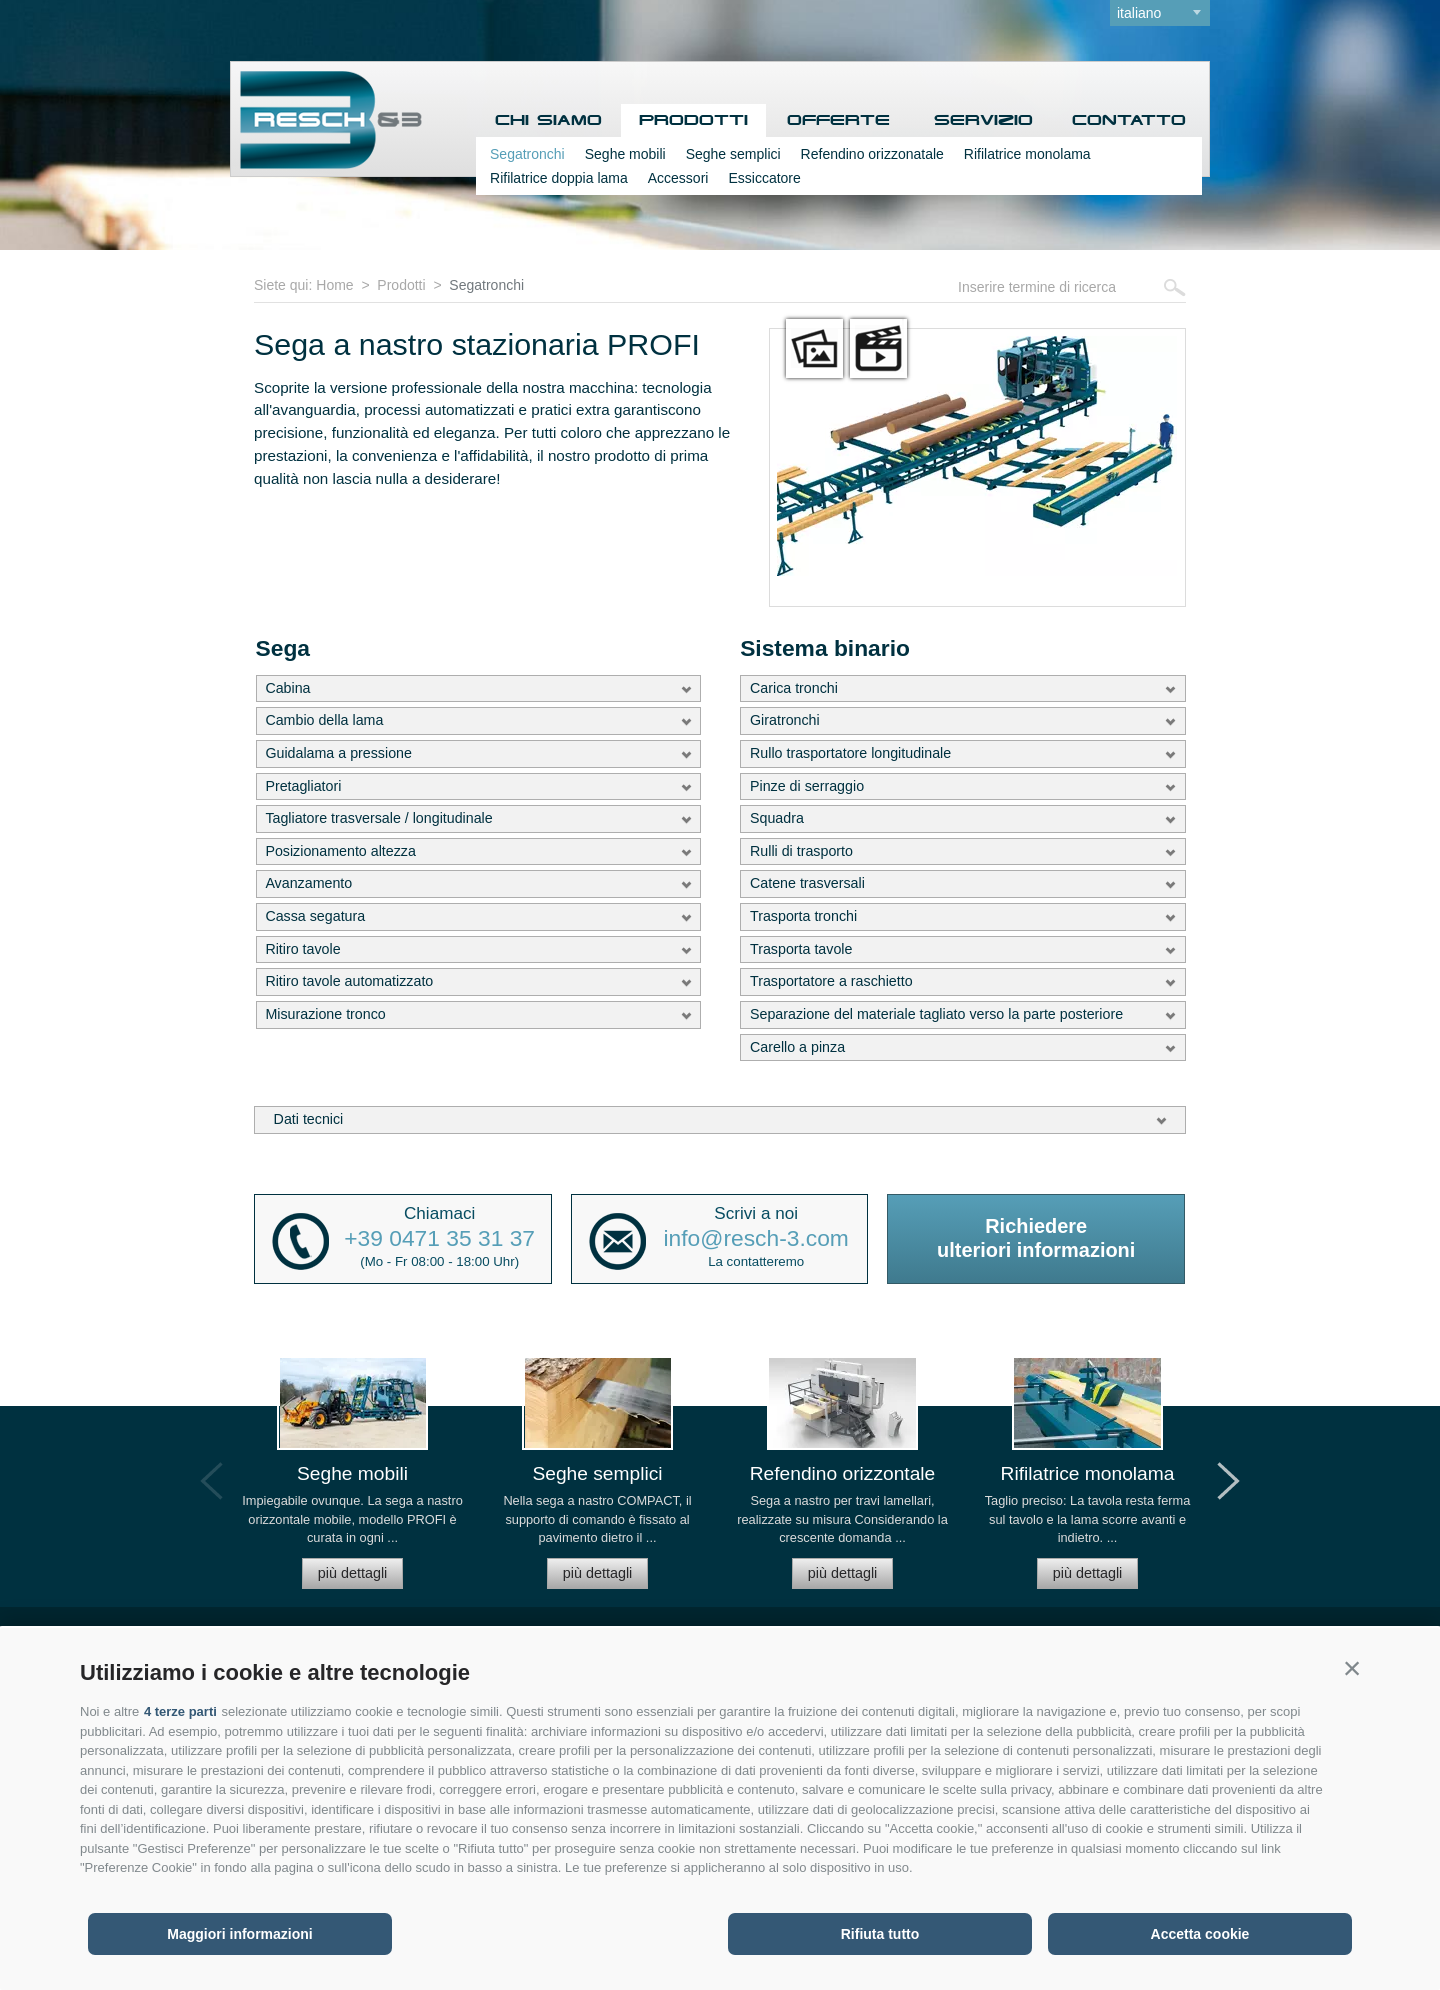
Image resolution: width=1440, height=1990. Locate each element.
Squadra (777, 818)
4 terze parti (180, 1711)
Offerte (838, 120)
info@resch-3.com (756, 1238)
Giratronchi (785, 720)
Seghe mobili (625, 154)
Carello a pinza (797, 1047)
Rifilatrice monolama (1027, 154)
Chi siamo (548, 120)
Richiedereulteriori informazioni (1036, 1238)
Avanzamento (308, 883)
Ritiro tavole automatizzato (349, 981)
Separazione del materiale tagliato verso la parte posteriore (936, 1014)
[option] (352, 1481)
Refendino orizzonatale (872, 154)
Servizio (983, 120)
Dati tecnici (309, 1119)
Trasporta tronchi (803, 916)
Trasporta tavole (801, 949)
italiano (1139, 13)
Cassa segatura (315, 916)
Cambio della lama (324, 720)
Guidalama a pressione (338, 753)
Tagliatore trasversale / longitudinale (378, 818)
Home (334, 285)
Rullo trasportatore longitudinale (850, 753)
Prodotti (693, 120)
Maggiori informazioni (239, 1934)
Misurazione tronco (325, 1014)
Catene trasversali (807, 883)
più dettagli (353, 1573)
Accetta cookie (1200, 1934)
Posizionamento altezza (340, 851)
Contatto (1129, 120)
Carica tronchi (794, 688)
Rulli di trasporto (801, 851)
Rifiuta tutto (880, 1934)
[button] (1352, 1668)
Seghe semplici (733, 154)
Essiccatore (764, 178)
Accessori (678, 178)
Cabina (287, 688)
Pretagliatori (303, 786)
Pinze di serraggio (807, 786)
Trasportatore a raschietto (831, 981)
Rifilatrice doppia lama (559, 178)
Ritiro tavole (302, 949)
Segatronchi (527, 154)
